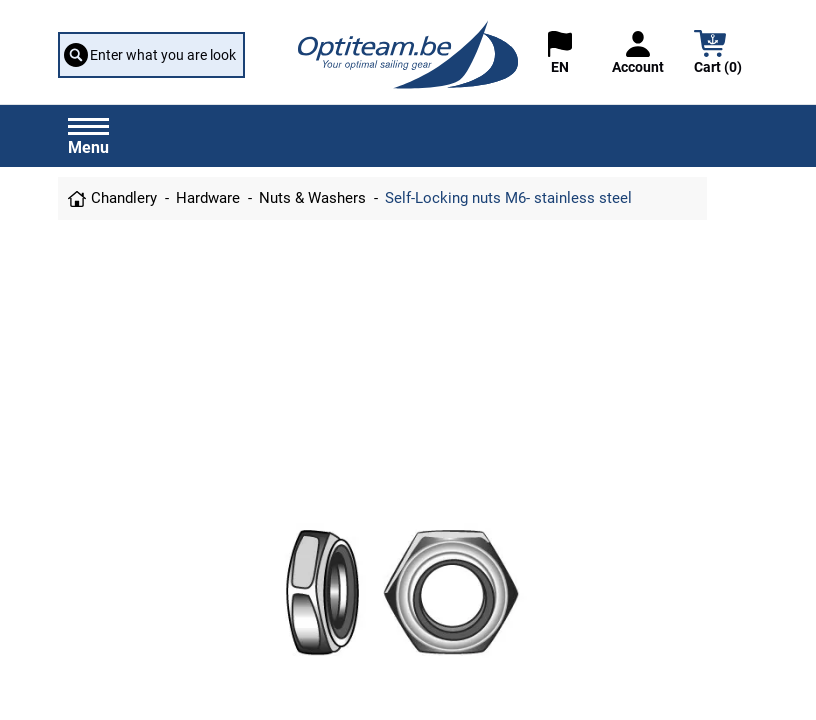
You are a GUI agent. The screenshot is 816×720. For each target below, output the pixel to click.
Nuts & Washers (312, 198)
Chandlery (124, 198)
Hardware (208, 198)
